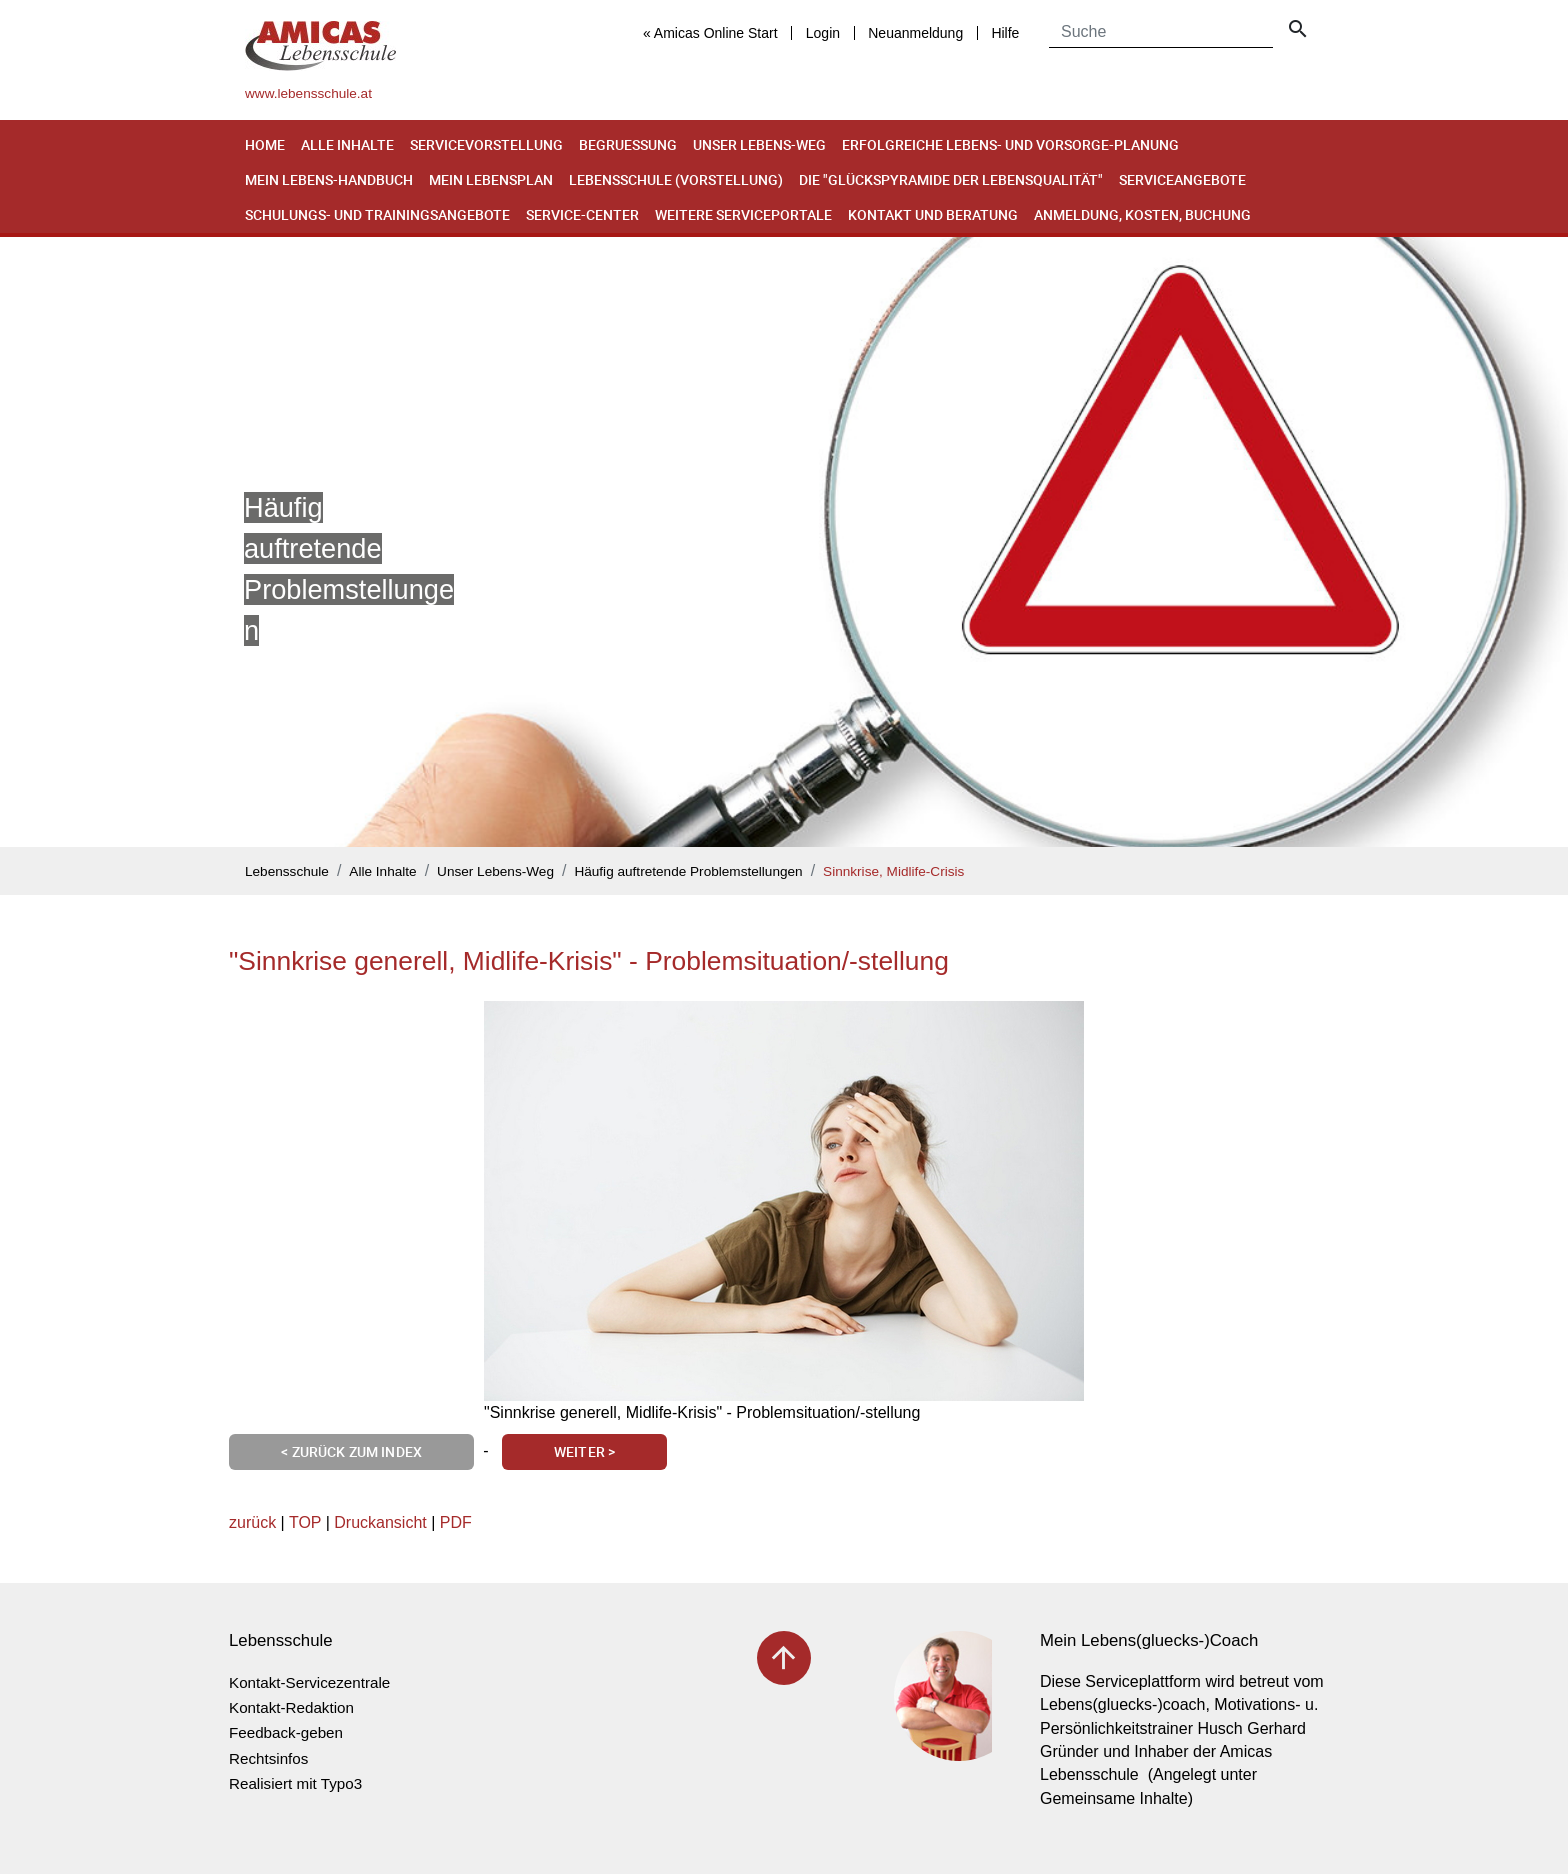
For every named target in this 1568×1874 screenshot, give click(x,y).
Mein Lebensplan (491, 179)
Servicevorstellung (486, 144)
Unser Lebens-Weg (759, 144)
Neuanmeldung (915, 33)
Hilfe (1005, 33)
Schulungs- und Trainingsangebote (377, 214)
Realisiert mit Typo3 (295, 1783)
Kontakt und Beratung (933, 214)
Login (823, 33)
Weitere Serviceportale (743, 214)
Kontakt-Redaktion (291, 1707)
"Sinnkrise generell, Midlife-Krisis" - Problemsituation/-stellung (589, 961)
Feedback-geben (286, 1732)
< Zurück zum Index (351, 1451)
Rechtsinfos (268, 1758)
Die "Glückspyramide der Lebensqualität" (951, 179)
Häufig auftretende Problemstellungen (688, 871)
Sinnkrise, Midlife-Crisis (893, 871)
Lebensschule (287, 871)
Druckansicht (380, 1522)
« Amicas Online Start (710, 33)
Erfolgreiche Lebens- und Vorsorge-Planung (1010, 144)
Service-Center (582, 214)
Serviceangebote (1182, 179)
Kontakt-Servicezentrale (309, 1682)
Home (265, 144)
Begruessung (628, 144)
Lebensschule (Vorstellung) (676, 179)
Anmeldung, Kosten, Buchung (1142, 214)
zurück (252, 1522)
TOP (305, 1522)
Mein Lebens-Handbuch (329, 179)
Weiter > (584, 1451)
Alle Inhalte (347, 144)
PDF (456, 1522)
